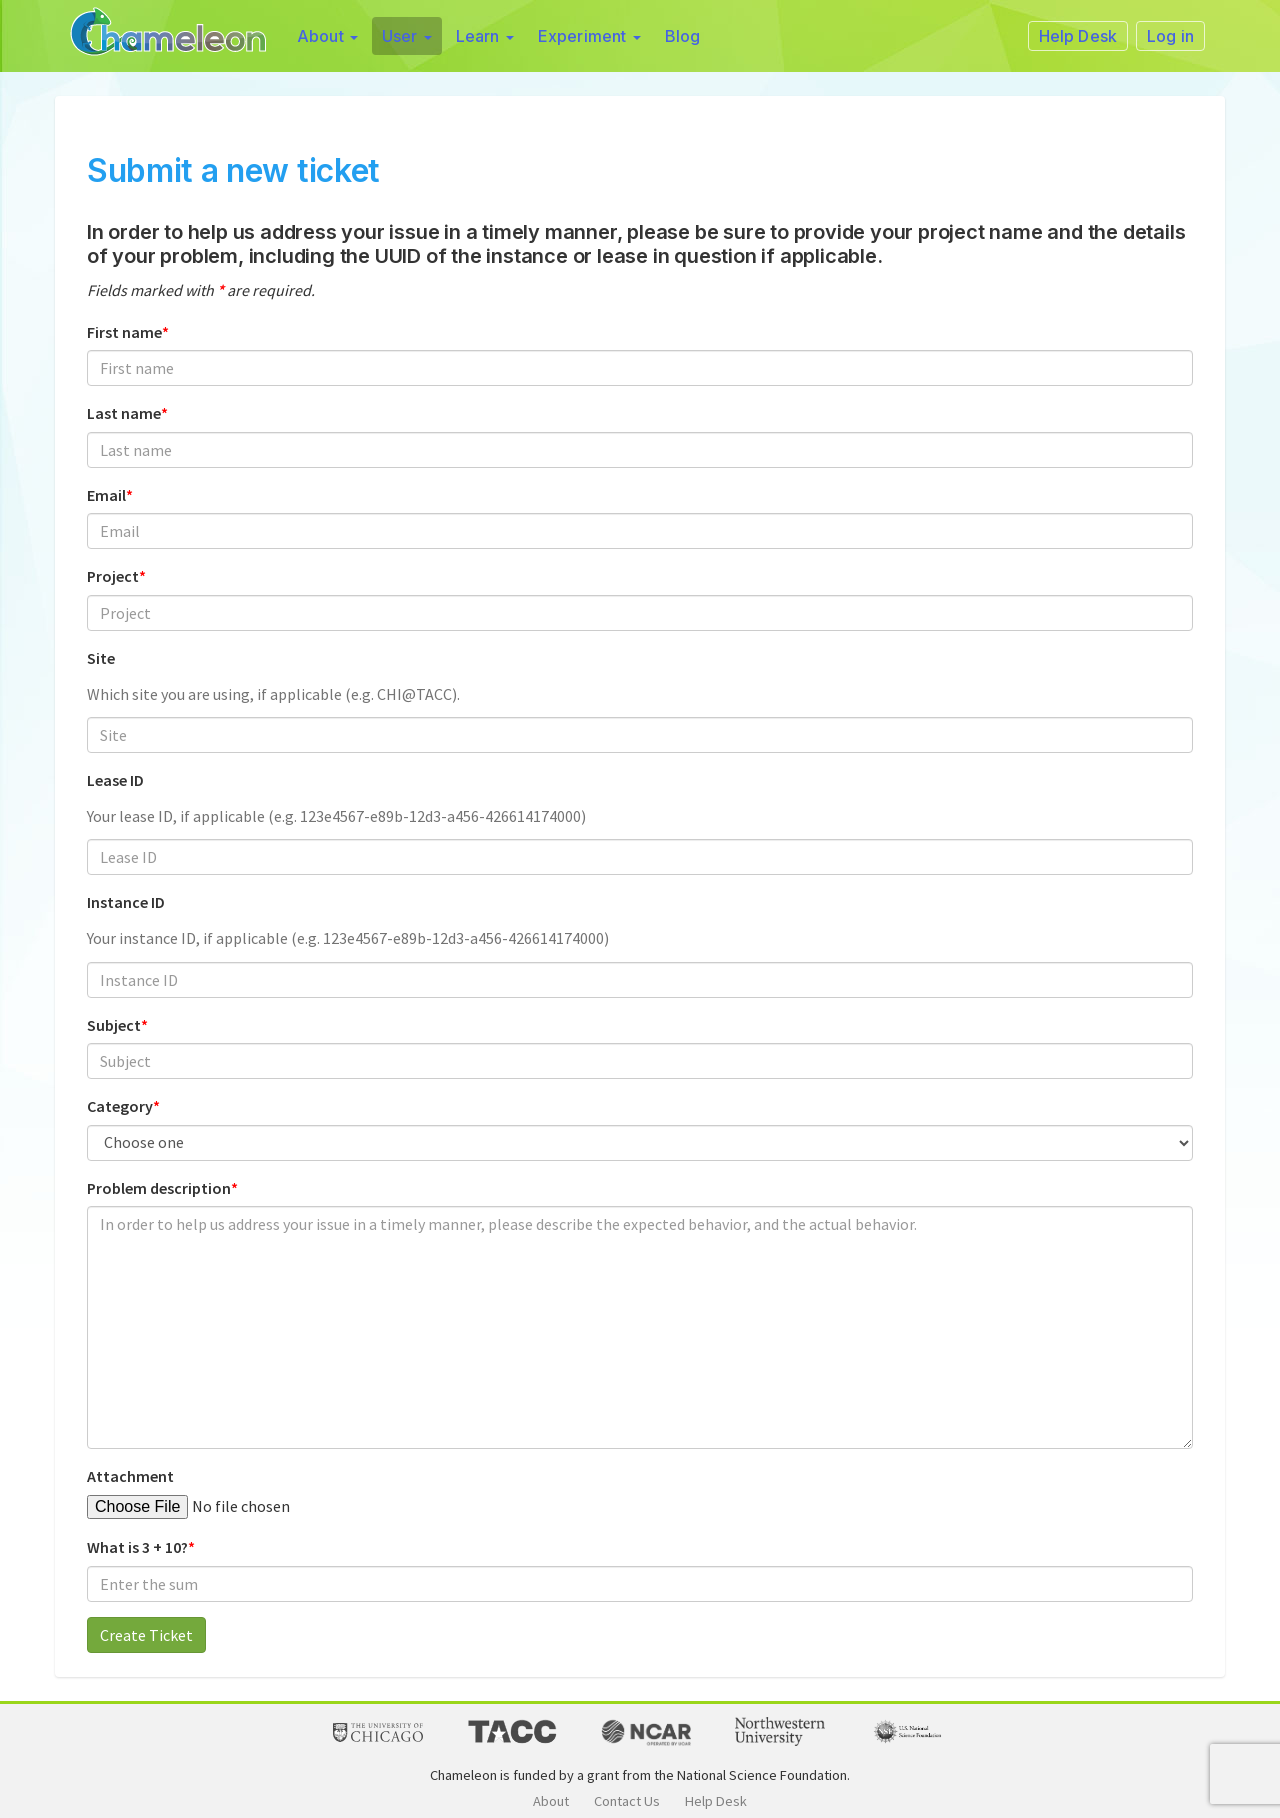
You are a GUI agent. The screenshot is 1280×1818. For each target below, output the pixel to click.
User (407, 36)
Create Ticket (146, 1635)
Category (120, 1106)
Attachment (130, 1476)
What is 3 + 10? (137, 1547)
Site (101, 658)
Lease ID (115, 780)
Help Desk (716, 1801)
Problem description (159, 1188)
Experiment (589, 36)
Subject (114, 1025)
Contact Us (627, 1801)
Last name (124, 413)
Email (106, 495)
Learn (485, 36)
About (327, 36)
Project (113, 576)
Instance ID (126, 902)
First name (124, 332)
